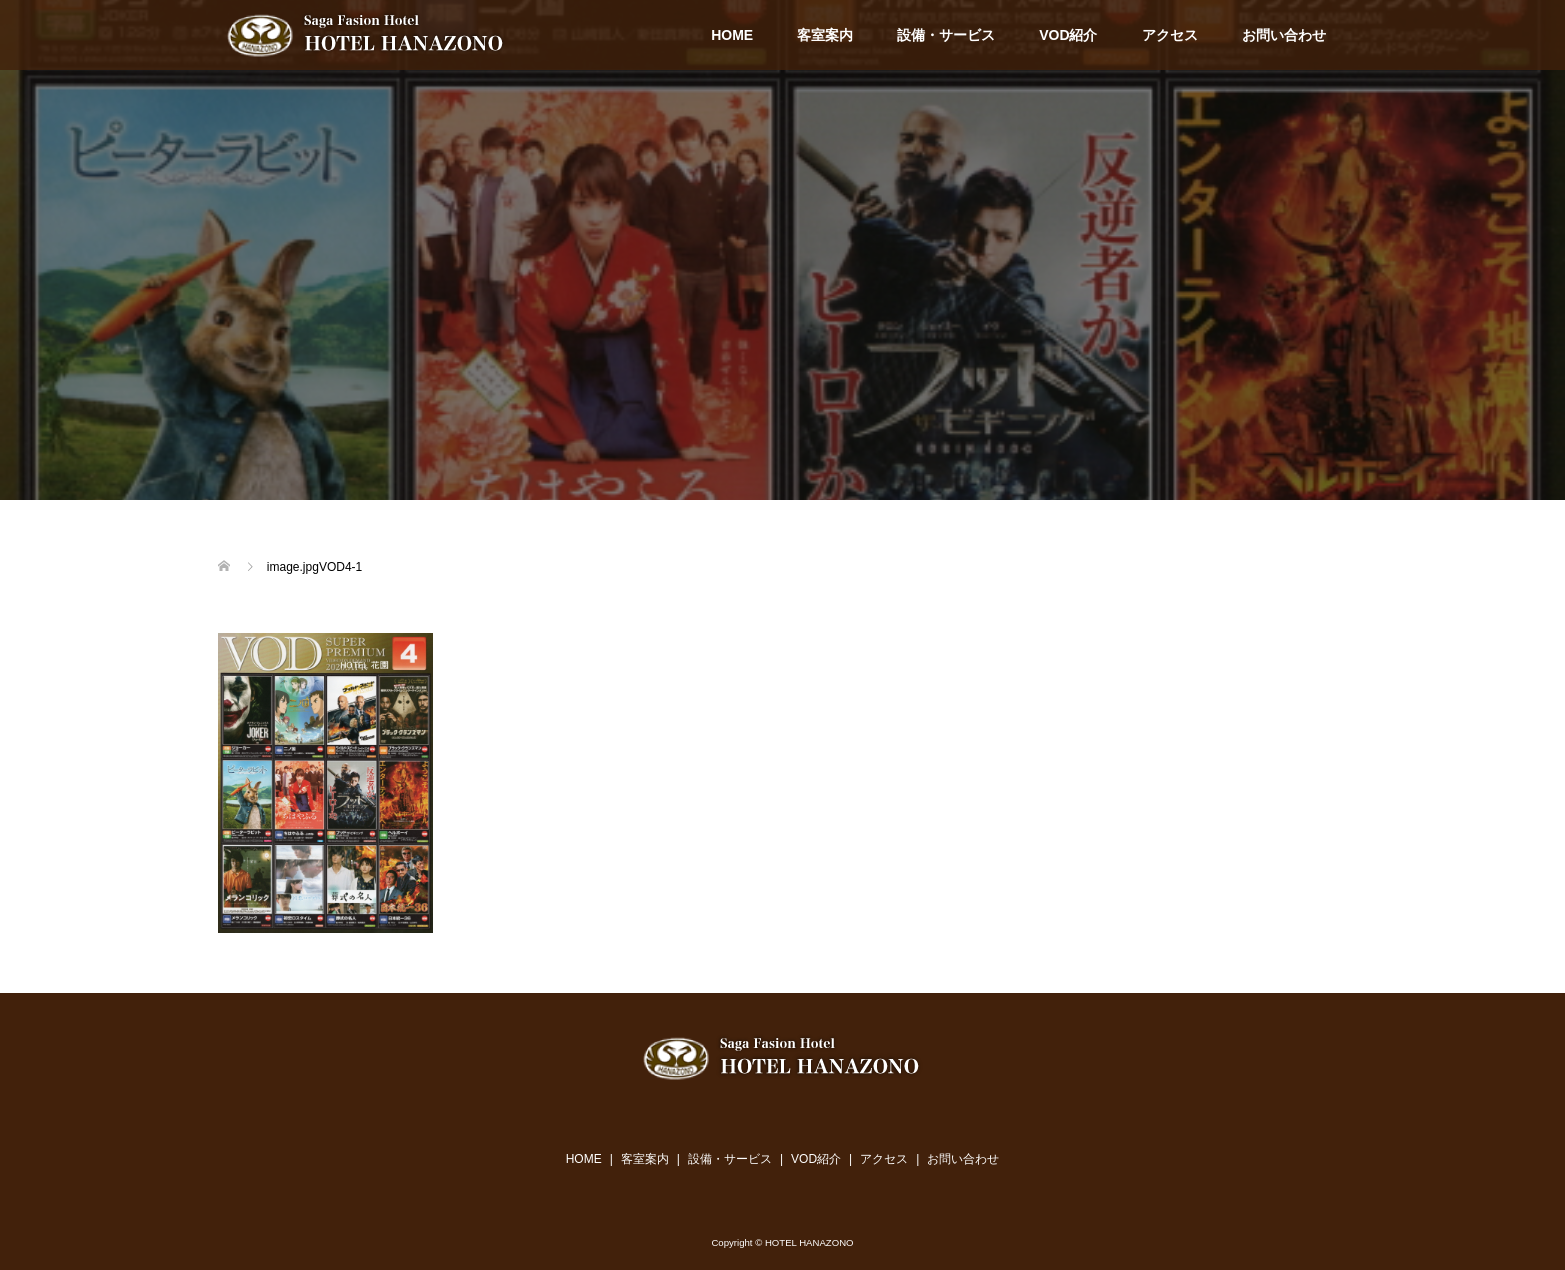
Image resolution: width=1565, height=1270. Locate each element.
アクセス (1170, 35)
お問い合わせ (1284, 35)
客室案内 (825, 35)
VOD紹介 (1068, 35)
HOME (732, 35)
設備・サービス (946, 35)
